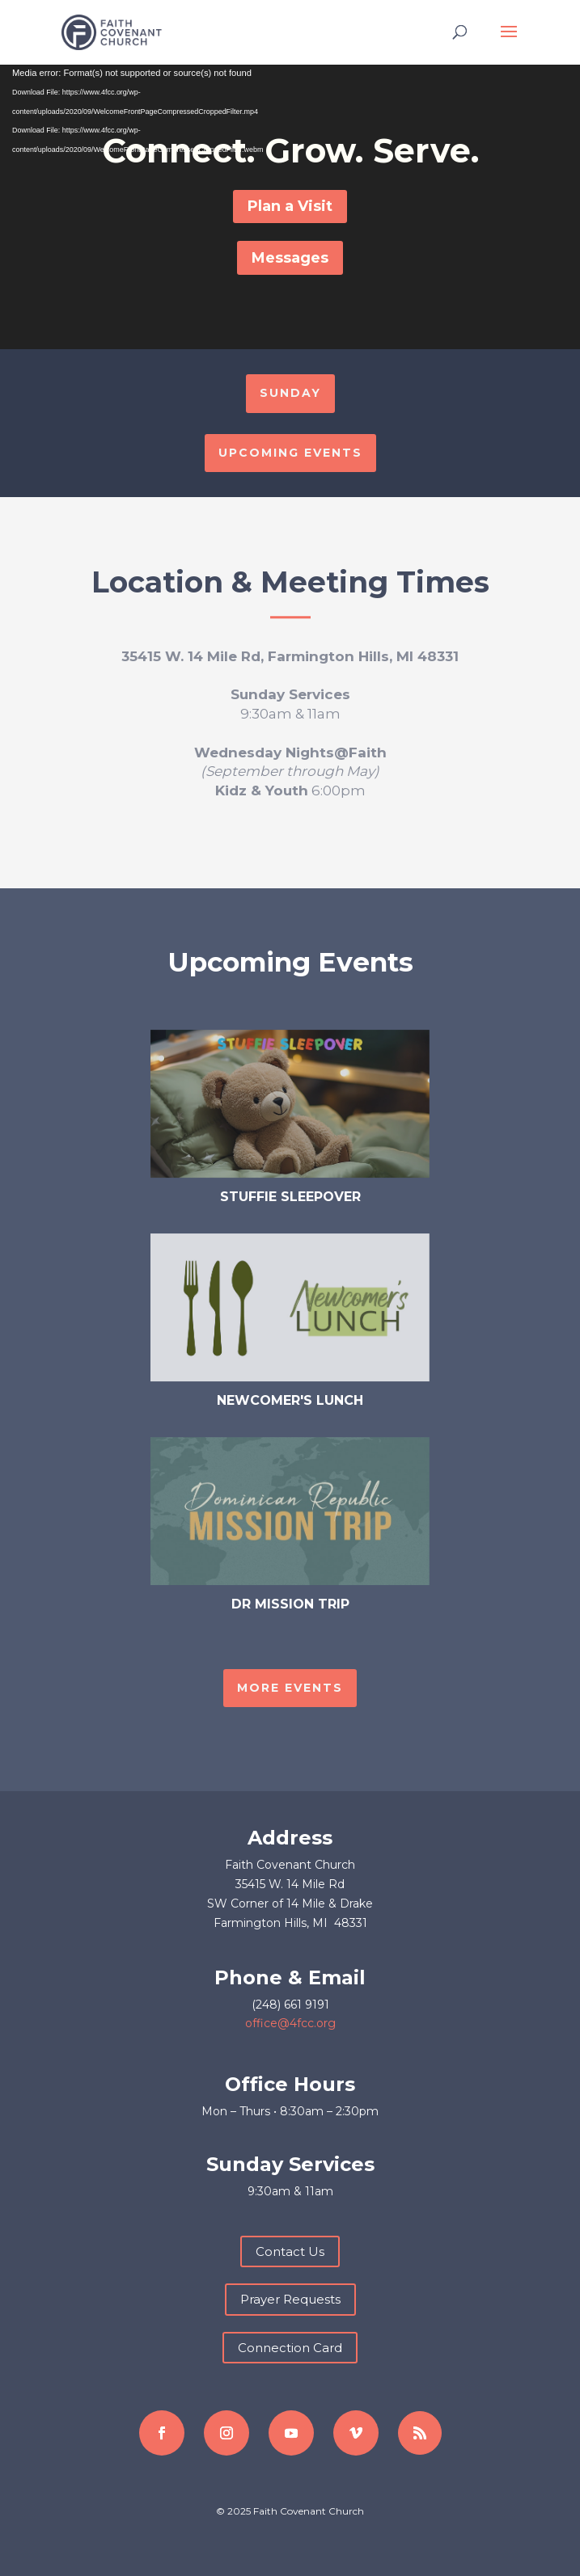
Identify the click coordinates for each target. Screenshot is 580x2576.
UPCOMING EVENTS (290, 452)
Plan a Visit (290, 206)
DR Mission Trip (290, 1604)
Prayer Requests (290, 2299)
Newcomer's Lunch (290, 1400)
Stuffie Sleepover (290, 1196)
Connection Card (290, 2347)
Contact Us (290, 2251)
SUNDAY (290, 393)
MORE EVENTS (290, 1687)
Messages (290, 258)
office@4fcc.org (290, 2023)
